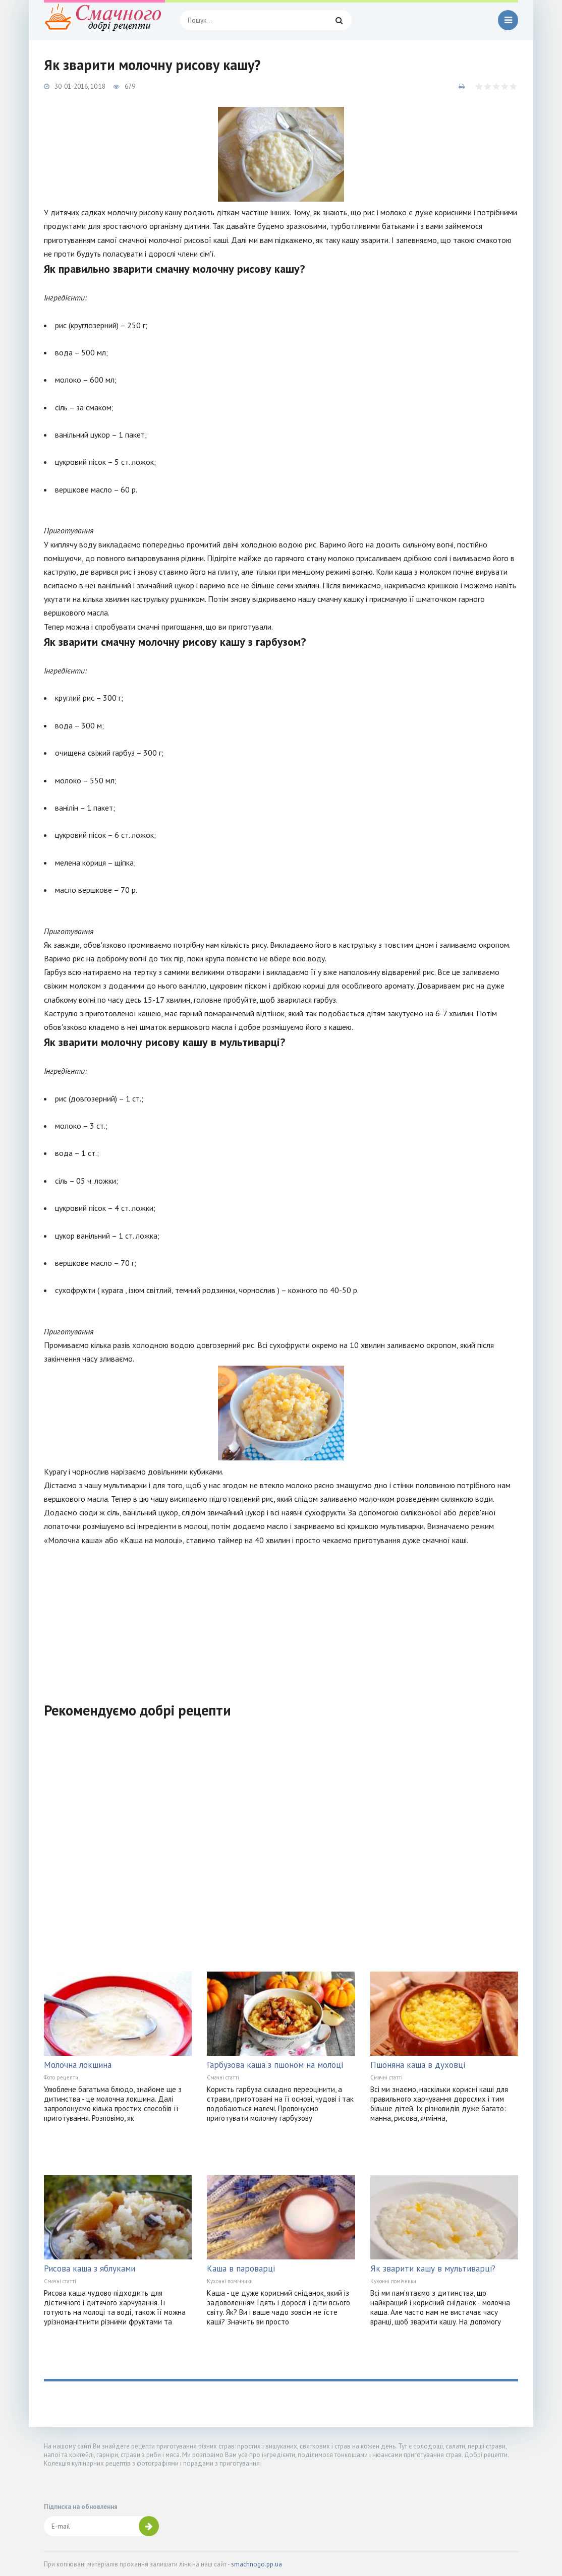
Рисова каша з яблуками (89, 2268)
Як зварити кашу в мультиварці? (432, 2268)
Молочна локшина (77, 2064)
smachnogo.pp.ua (256, 2564)
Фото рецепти (61, 2077)
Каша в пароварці (241, 2268)
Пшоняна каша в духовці (417, 2064)
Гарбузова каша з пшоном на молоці (275, 2064)
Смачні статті (223, 2077)
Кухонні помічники (230, 2281)
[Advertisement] (281, 1617)
